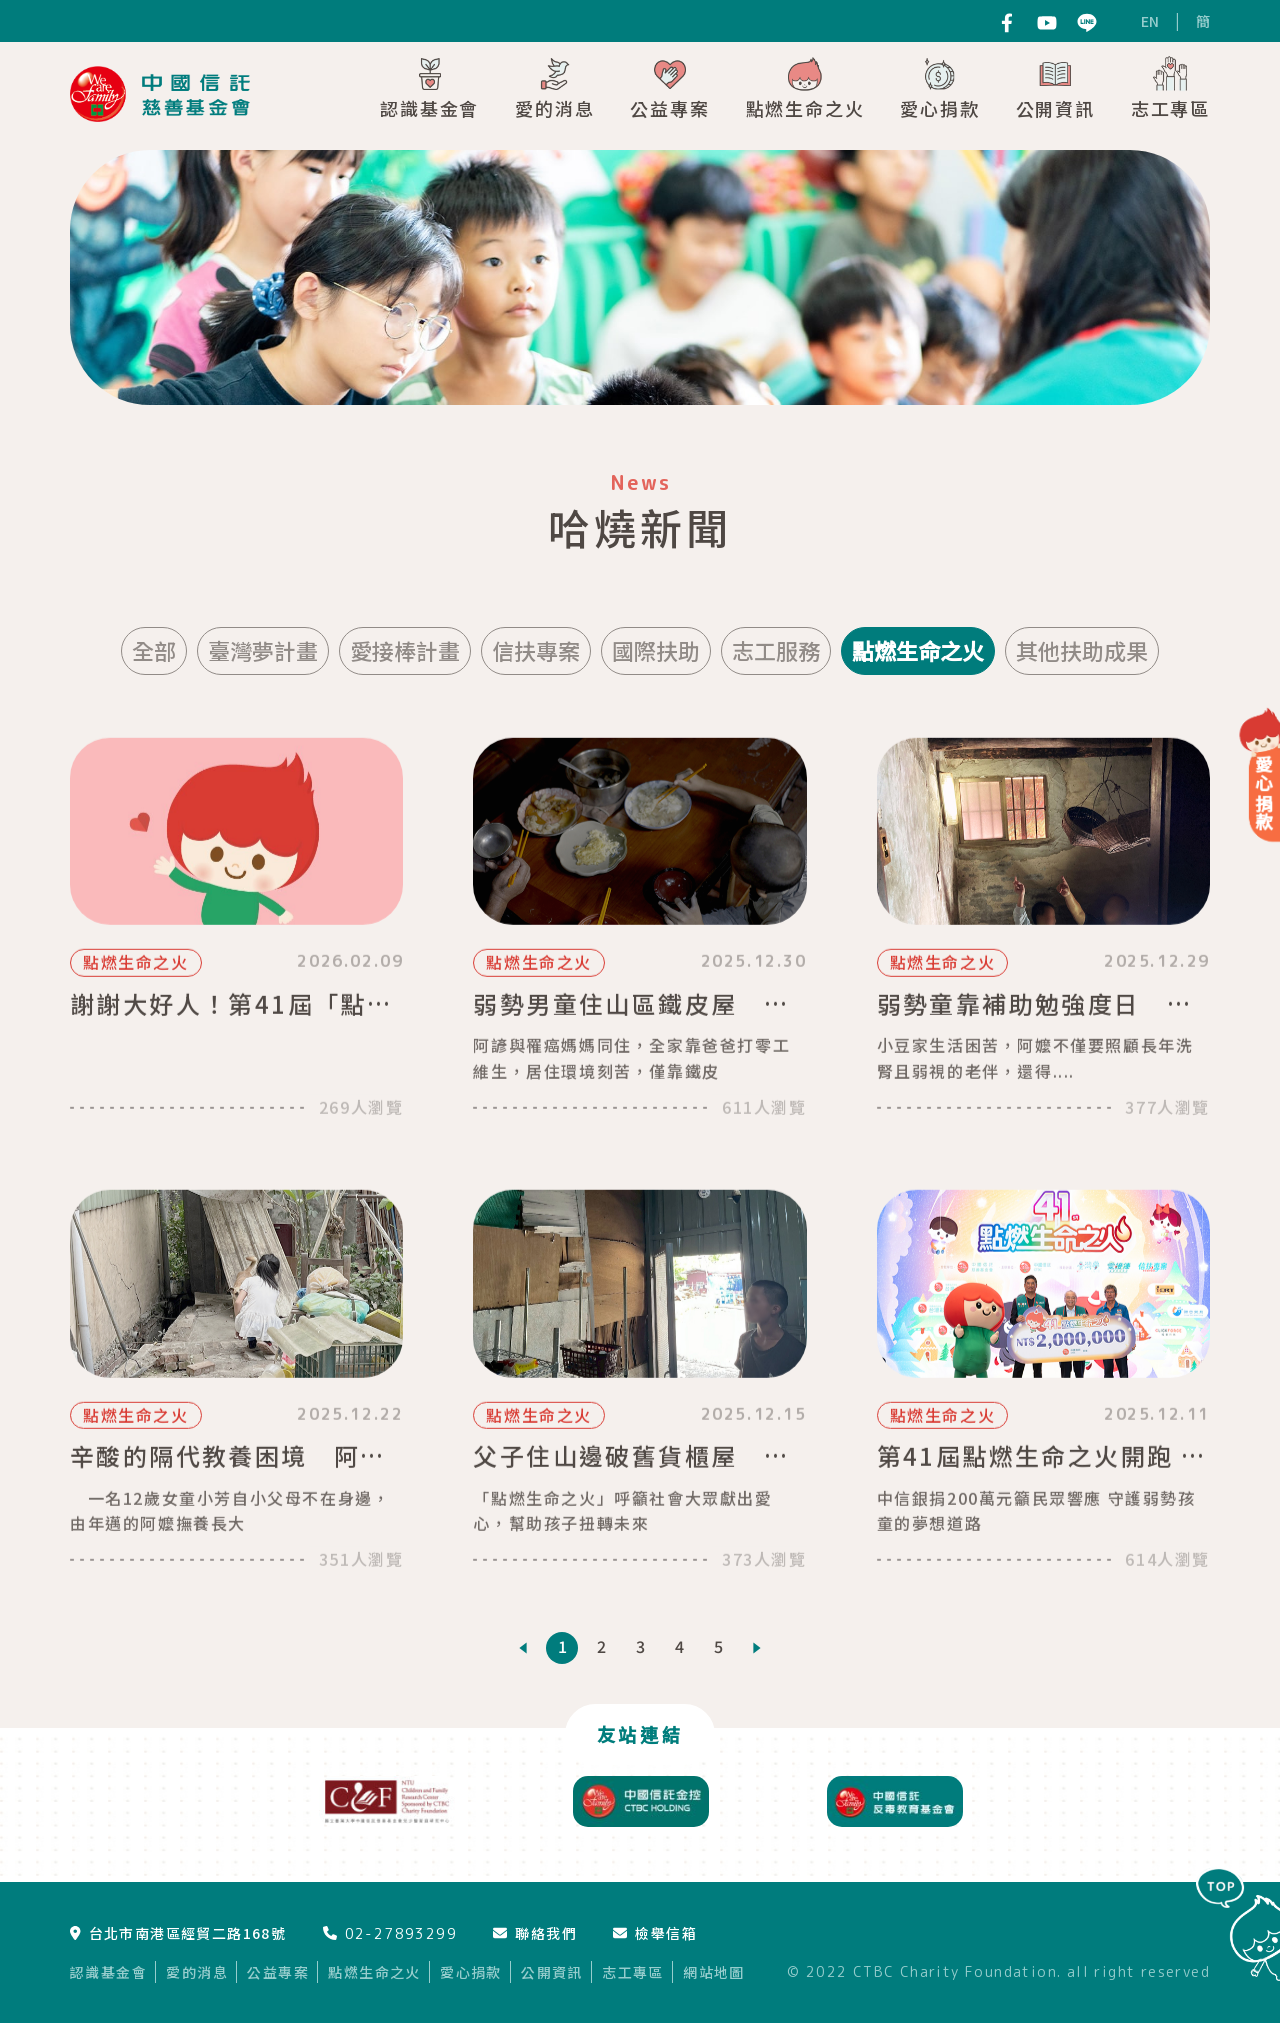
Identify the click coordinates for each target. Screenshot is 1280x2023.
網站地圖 (714, 1972)
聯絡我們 (535, 1933)
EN (1150, 21)
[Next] (757, 1648)
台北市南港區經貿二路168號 (178, 1933)
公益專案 (669, 87)
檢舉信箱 (655, 1933)
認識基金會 (429, 87)
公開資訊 (1055, 87)
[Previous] (523, 1648)
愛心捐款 (939, 87)
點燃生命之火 (805, 87)
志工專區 (1170, 87)
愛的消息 (554, 87)
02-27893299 (390, 1933)
